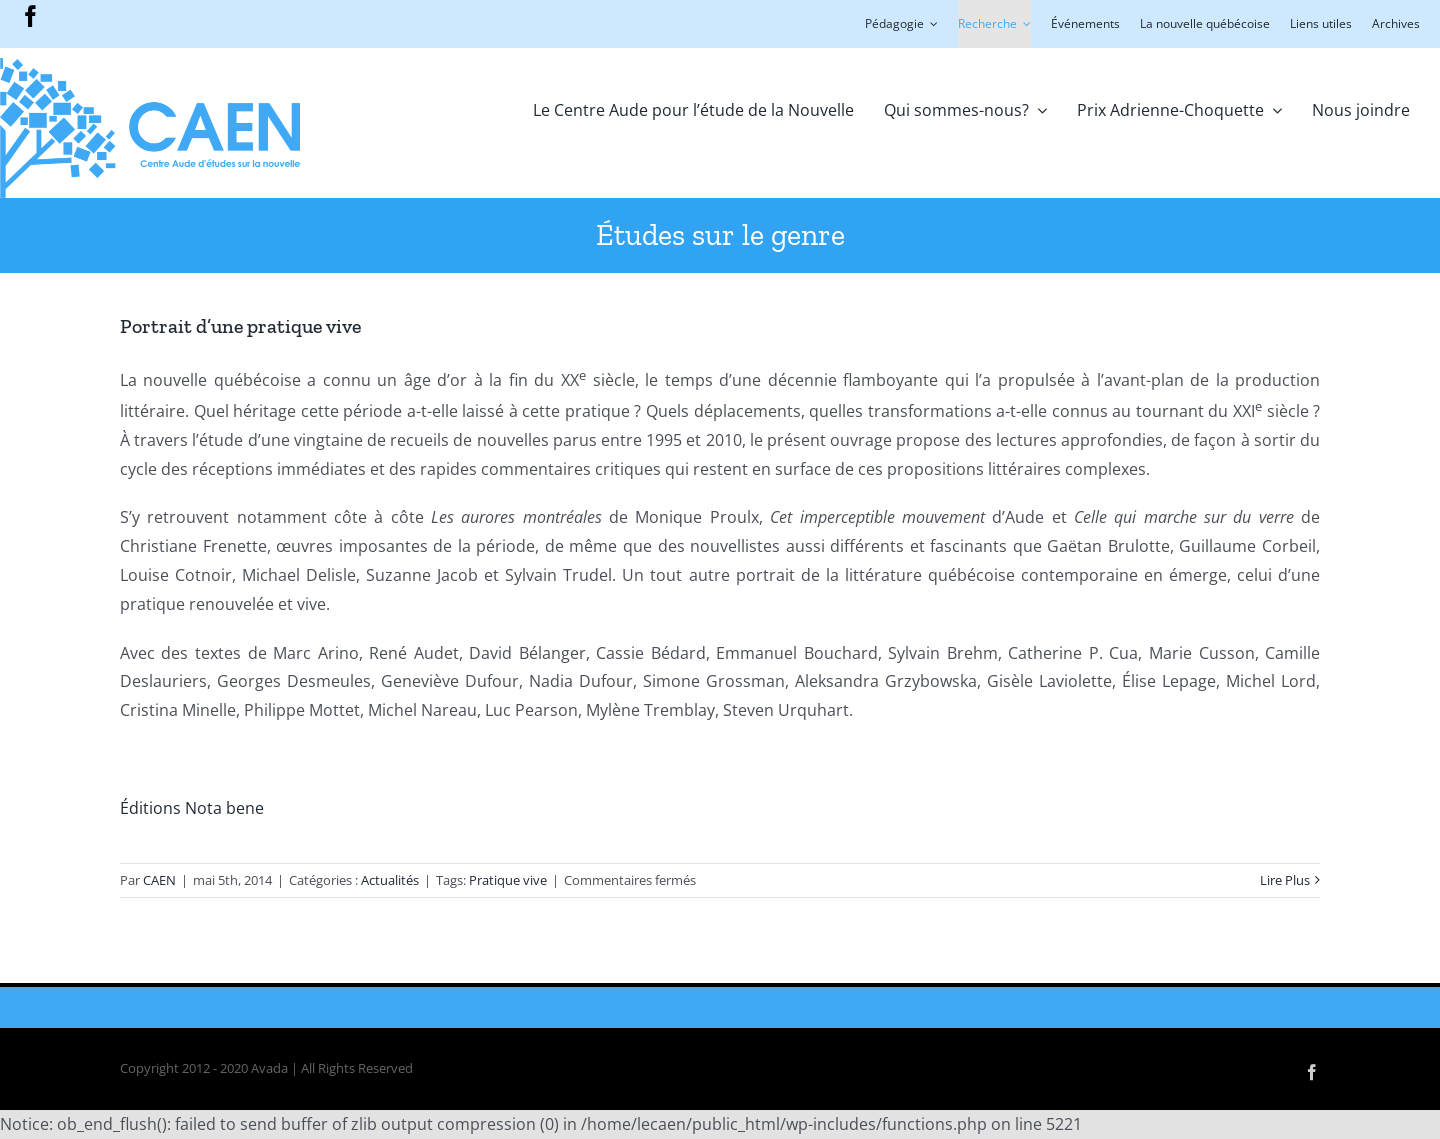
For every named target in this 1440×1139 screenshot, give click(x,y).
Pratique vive (508, 880)
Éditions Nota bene (192, 808)
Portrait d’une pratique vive (240, 326)
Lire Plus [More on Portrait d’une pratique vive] (1285, 880)
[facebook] (31, 16)
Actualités (390, 880)
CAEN (159, 880)
